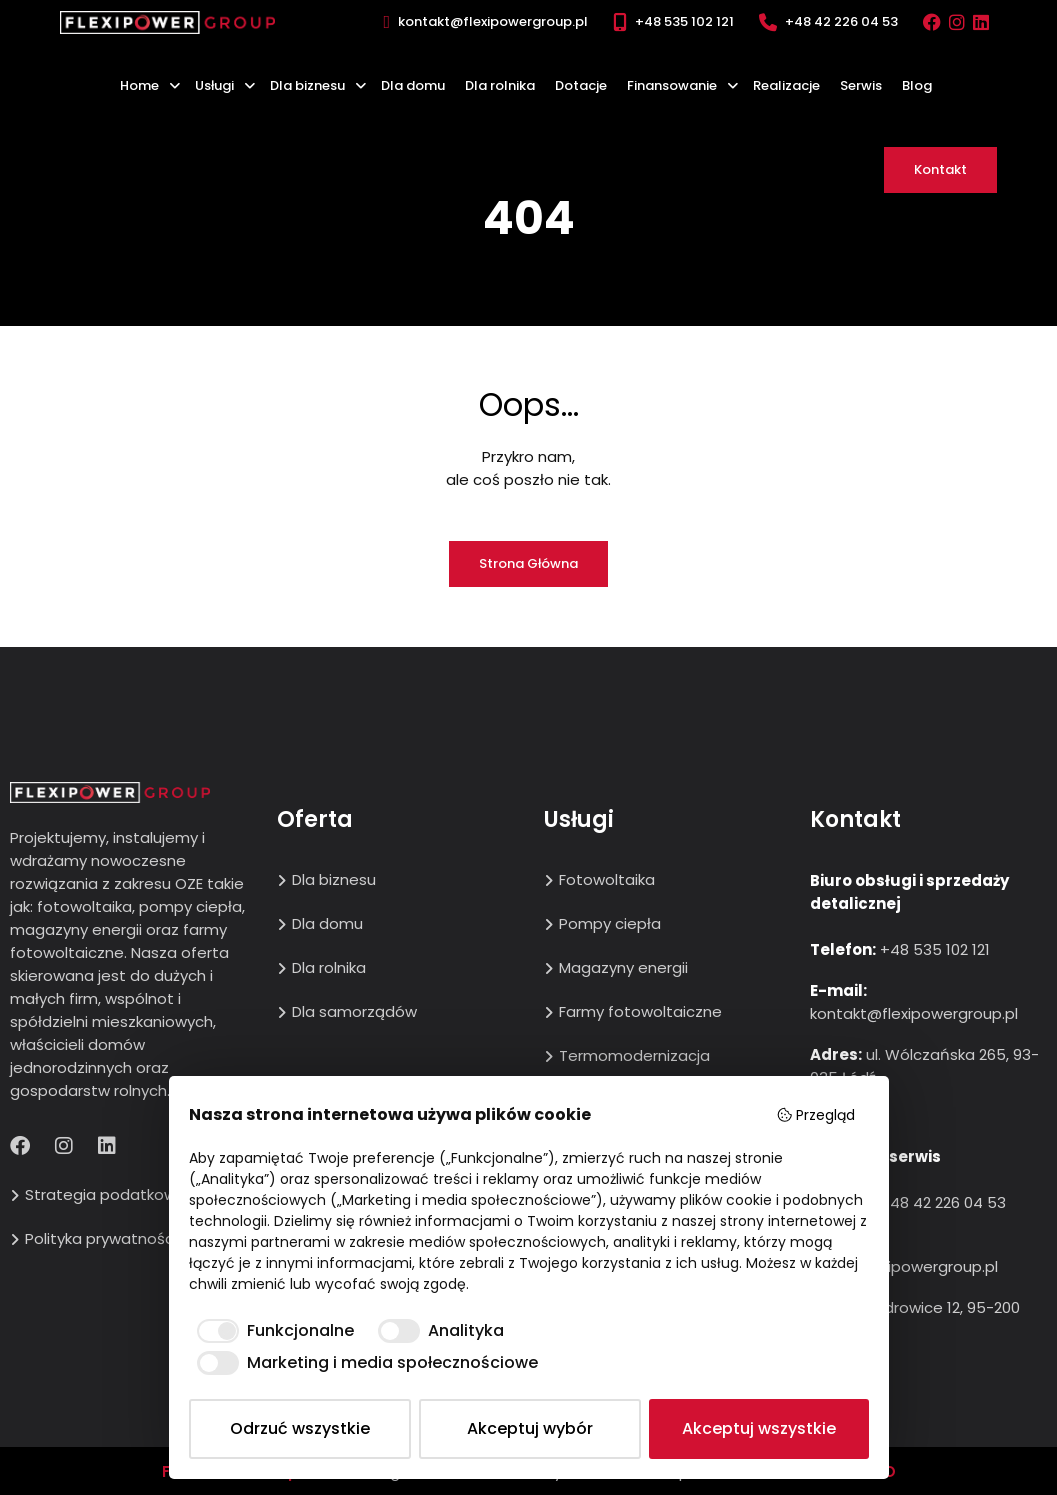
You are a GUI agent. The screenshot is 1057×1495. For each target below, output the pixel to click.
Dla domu (413, 85)
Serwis (861, 85)
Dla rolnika (500, 85)
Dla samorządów (354, 1011)
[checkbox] (271, 1331)
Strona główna (528, 563)
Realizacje (786, 85)
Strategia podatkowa (105, 1194)
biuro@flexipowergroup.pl (904, 1266)
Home (139, 85)
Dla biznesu (307, 85)
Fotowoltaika (607, 879)
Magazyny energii (623, 967)
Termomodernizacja (634, 1055)
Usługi (214, 85)
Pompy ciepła (610, 923)
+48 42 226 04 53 (841, 21)
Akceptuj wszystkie (759, 1428)
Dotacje (581, 85)
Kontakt (940, 169)
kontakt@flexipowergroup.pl (493, 21)
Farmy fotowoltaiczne (640, 1011)
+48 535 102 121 (684, 21)
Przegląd (815, 1115)
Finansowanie (672, 85)
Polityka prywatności (101, 1238)
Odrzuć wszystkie (300, 1428)
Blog (917, 85)
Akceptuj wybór (530, 1428)
